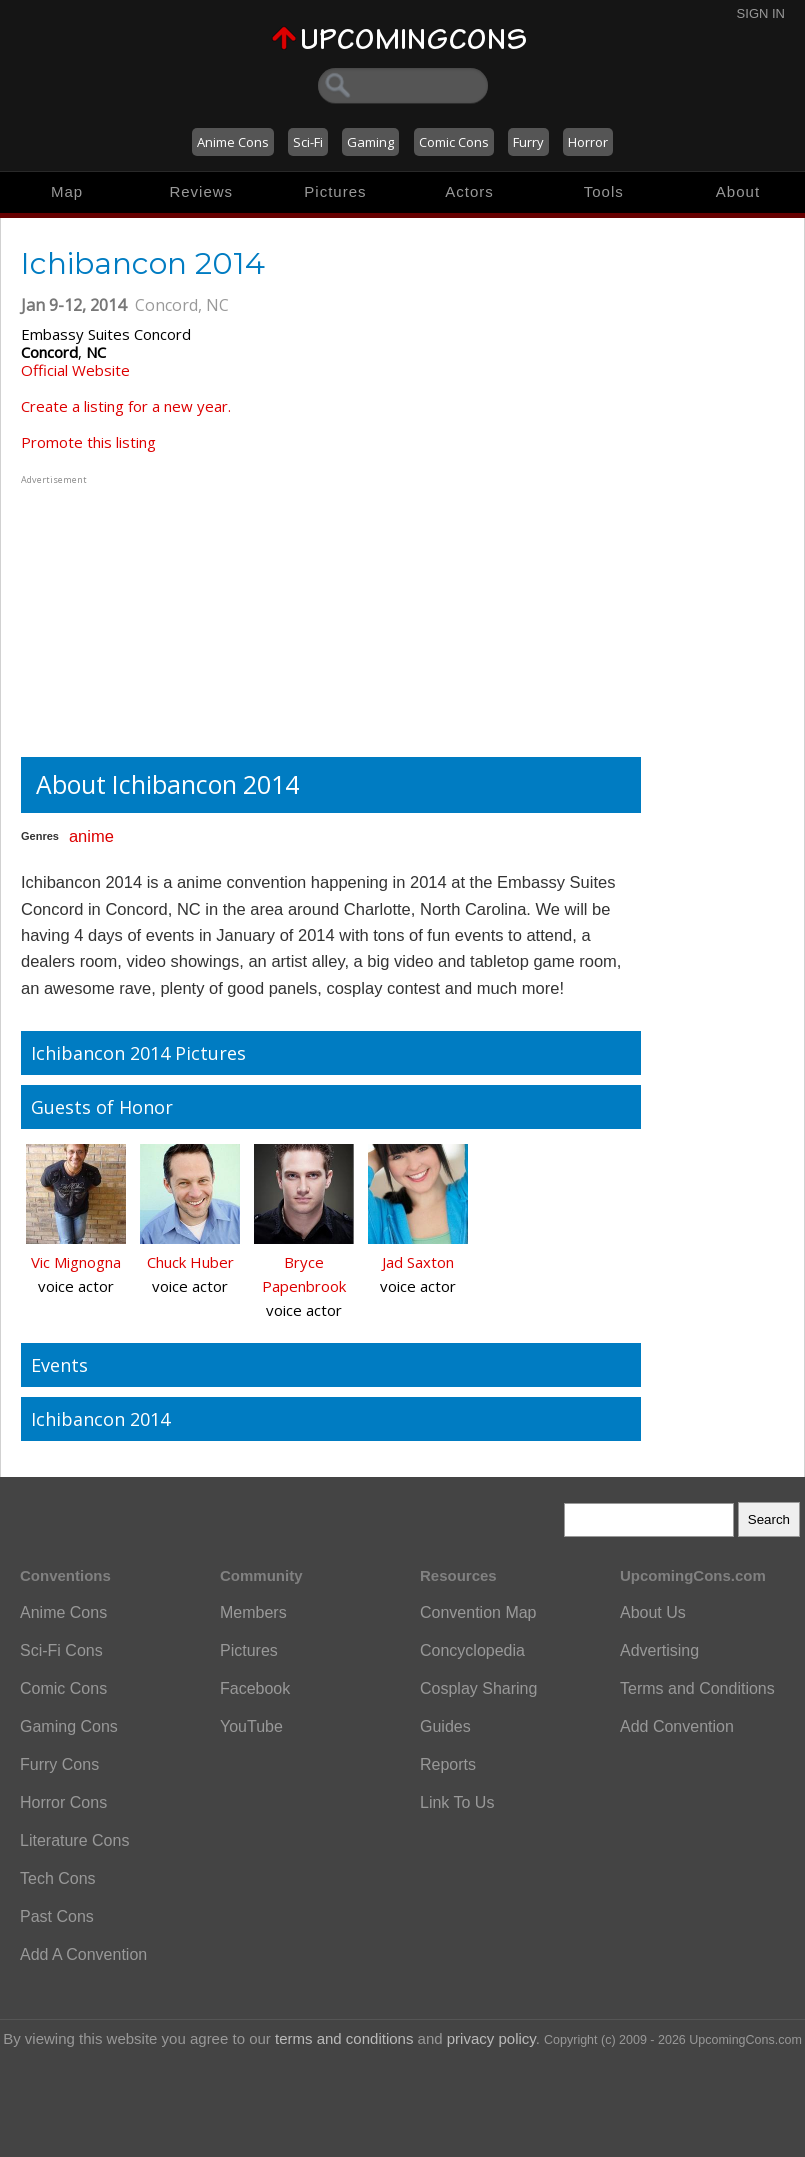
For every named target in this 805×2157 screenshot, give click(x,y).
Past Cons (57, 1916)
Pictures (335, 191)
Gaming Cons (69, 1726)
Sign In (761, 13)
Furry (528, 142)
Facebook (255, 1688)
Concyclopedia (472, 1650)
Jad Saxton (418, 1262)
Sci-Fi (308, 142)
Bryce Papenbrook (304, 1274)
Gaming (370, 142)
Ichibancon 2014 (100, 1419)
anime (91, 836)
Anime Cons (233, 142)
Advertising (659, 1650)
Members (253, 1612)
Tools (604, 191)
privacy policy (491, 2038)
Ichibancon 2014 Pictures (138, 1053)
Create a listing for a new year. (126, 406)
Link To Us (457, 1802)
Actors (469, 191)
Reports (448, 1764)
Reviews (201, 191)
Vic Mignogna (76, 1262)
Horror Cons (63, 1802)
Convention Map (478, 1612)
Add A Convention (83, 1954)
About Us (653, 1612)
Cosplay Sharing (478, 1688)
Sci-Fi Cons (61, 1650)
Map (67, 191)
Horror (588, 142)
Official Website (75, 370)
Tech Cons (58, 1878)
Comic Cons (454, 142)
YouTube (251, 1726)
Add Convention (677, 1726)
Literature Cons (74, 1840)
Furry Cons (59, 1764)
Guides (445, 1726)
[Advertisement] (146, 614)
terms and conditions (344, 2038)
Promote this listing (88, 442)
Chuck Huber (190, 1262)
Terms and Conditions (697, 1688)
